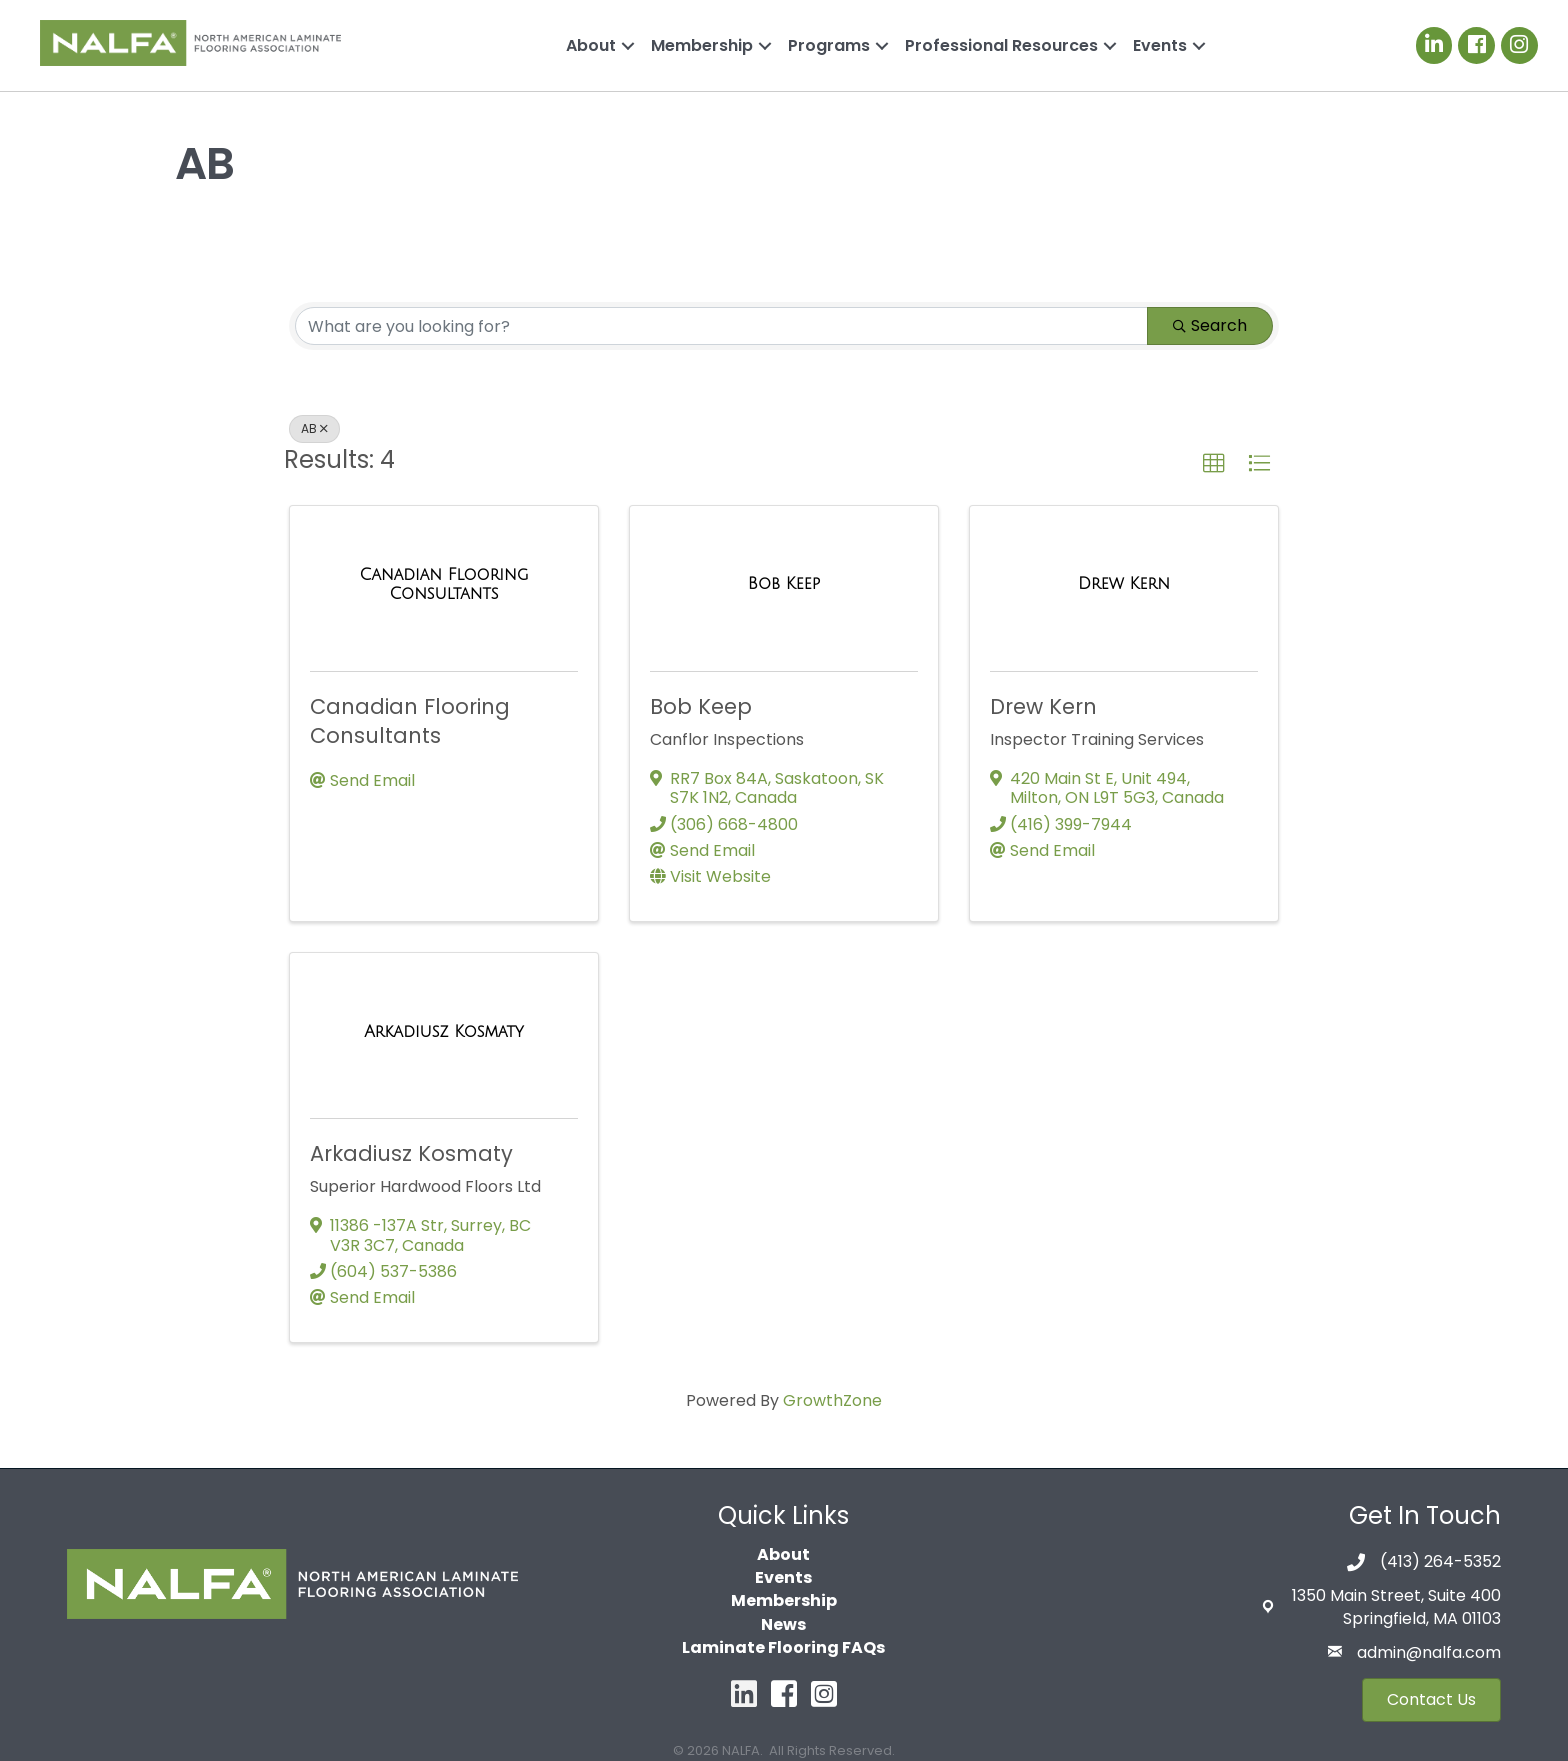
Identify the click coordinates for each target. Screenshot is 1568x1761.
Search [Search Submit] (1210, 325)
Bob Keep (701, 706)
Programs (829, 45)
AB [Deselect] (314, 428)
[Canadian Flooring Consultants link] (444, 584)
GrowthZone (832, 1400)
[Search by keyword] (721, 326)
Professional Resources (1001, 45)
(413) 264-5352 (1440, 1561)
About (591, 45)
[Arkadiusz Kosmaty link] (444, 1032)
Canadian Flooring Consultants (410, 721)
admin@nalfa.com (1429, 1652)
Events (1160, 45)
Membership (702, 45)
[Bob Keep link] (784, 584)
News (783, 1624)
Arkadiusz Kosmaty (411, 1153)
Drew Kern (1043, 706)
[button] (1214, 464)
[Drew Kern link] (1124, 584)
